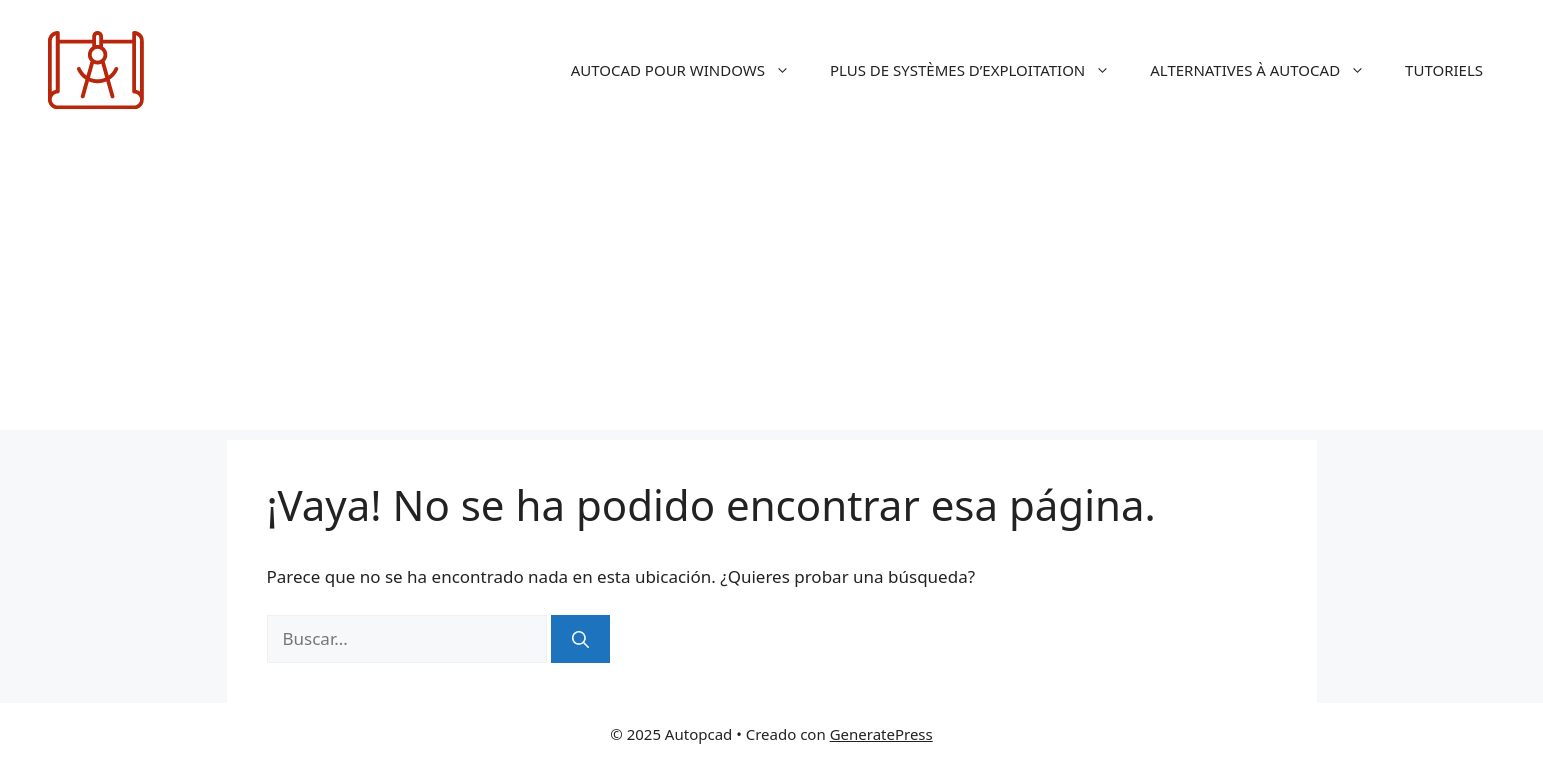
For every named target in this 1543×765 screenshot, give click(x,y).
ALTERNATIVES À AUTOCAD (1267, 70)
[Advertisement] (772, 290)
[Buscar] (580, 639)
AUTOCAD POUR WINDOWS (690, 70)
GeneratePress (881, 734)
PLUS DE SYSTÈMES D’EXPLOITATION (980, 70)
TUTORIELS (1444, 70)
